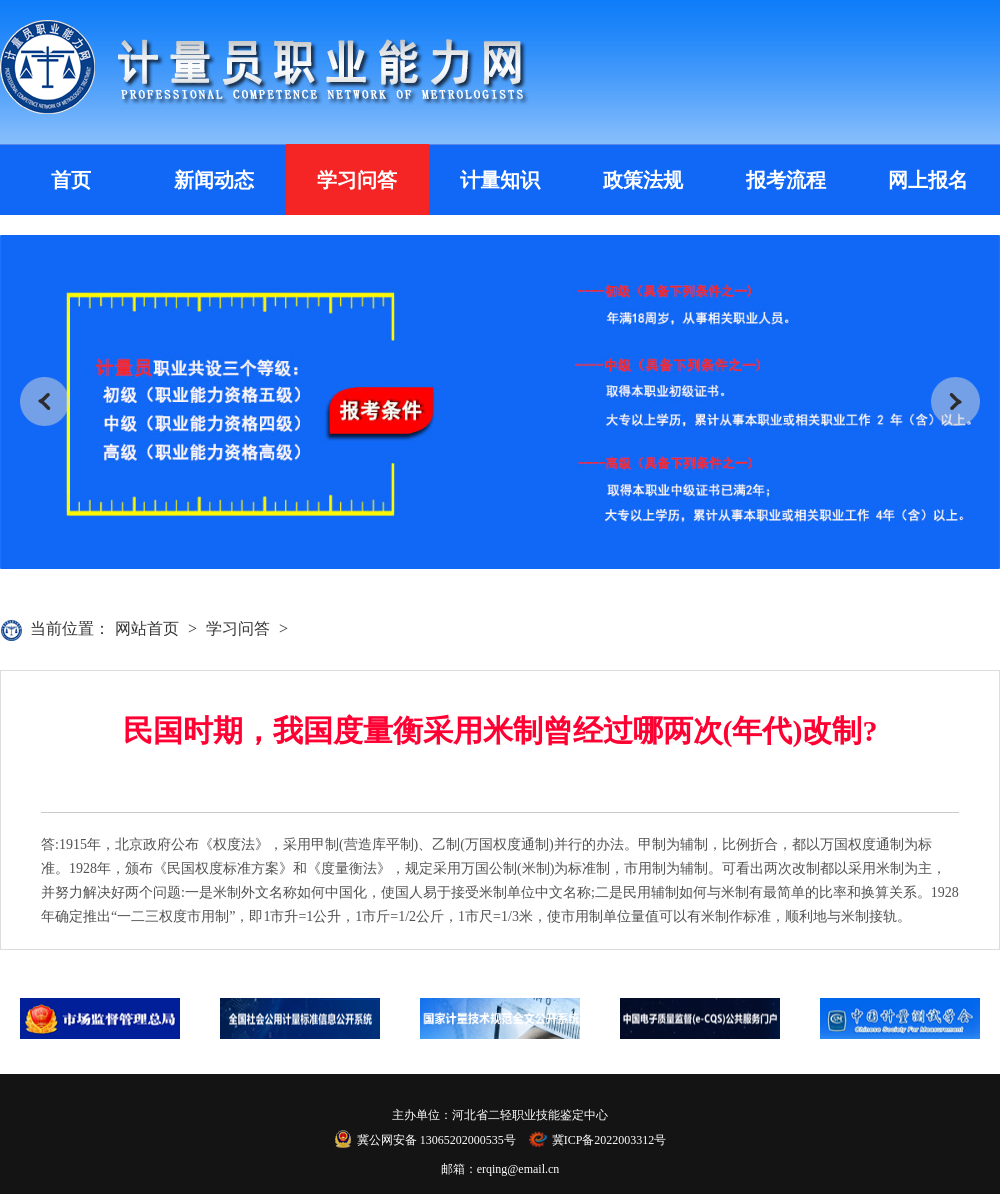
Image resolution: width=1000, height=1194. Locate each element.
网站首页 (147, 628)
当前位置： (70, 628)
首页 (71, 180)
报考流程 (786, 180)
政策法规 (643, 180)
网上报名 (928, 180)
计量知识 (500, 180)
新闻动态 (214, 180)
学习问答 (357, 180)
